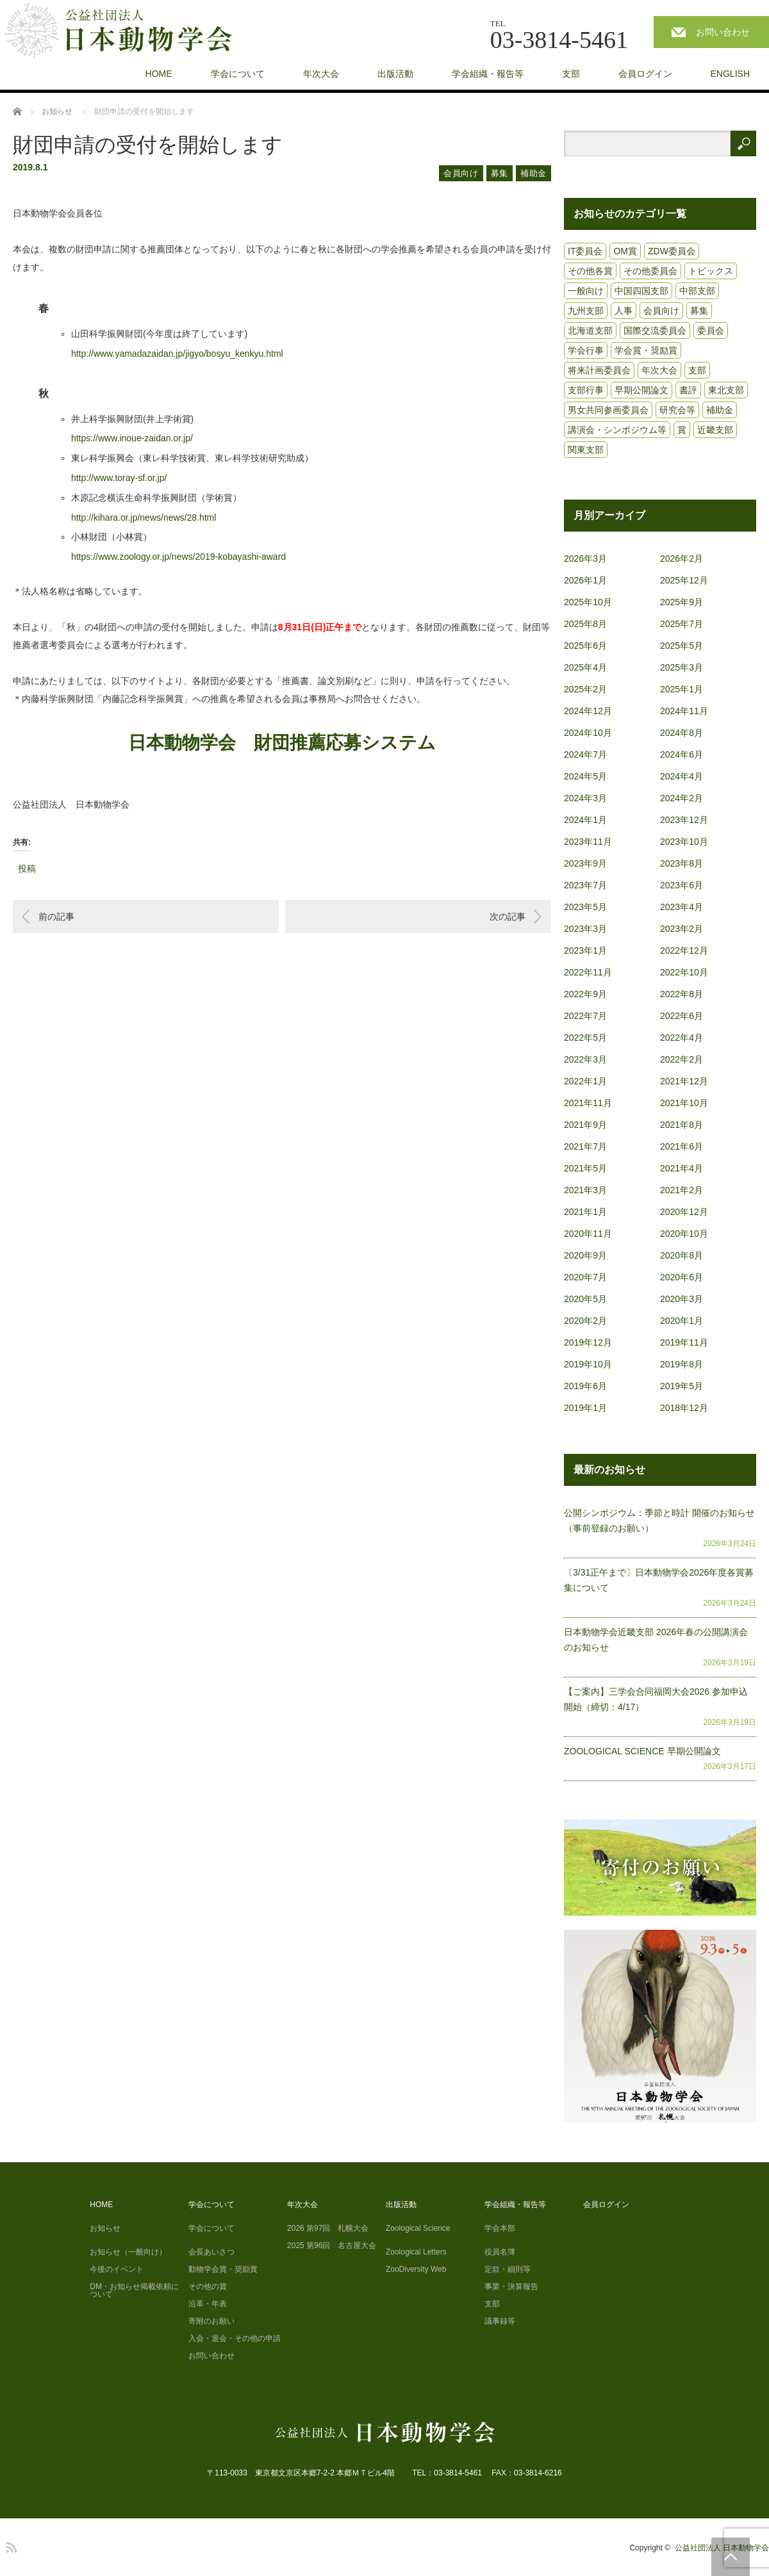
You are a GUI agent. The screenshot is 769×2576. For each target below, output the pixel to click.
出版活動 (395, 74)
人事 (624, 311)
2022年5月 (585, 1037)
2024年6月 (681, 754)
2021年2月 (681, 1190)
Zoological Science (418, 2228)
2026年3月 (585, 558)
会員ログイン (645, 74)
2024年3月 (585, 798)
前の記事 (56, 916)
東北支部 (726, 390)
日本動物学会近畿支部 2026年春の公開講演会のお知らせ (656, 1639)
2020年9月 (585, 1255)
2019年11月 (684, 1342)
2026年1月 (585, 580)
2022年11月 (588, 972)
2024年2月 (681, 798)
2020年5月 (585, 1299)
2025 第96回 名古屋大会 (331, 2245)
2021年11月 (588, 1103)
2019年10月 (588, 1364)
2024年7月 (585, 754)
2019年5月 (681, 1386)
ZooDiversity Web (416, 2269)
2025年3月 (681, 667)
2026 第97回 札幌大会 (327, 2228)
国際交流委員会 (655, 330)
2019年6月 (585, 1386)
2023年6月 (681, 885)
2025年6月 (585, 645)
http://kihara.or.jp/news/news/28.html (143, 517)
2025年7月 (681, 624)
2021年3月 (585, 1190)
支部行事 (586, 390)
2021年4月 (681, 1168)
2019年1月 (585, 1408)
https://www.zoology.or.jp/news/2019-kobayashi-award (178, 556)
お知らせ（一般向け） (128, 2252)
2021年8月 (681, 1125)
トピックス (710, 271)
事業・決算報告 (511, 2286)
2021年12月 (684, 1081)
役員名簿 (499, 2252)
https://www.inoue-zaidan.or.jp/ (132, 438)
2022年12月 (684, 950)
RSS (9, 2545)
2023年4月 (681, 907)
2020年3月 (681, 1299)
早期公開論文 (641, 390)
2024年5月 (585, 776)
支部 (571, 74)
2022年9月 (585, 994)
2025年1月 (681, 689)
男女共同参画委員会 (608, 410)
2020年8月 (681, 1255)
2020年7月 (585, 1277)
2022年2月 (681, 1059)
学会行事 (586, 350)
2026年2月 (681, 558)
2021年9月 (585, 1125)
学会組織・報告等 (488, 74)
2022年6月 (681, 1016)
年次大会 (321, 74)
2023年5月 (585, 907)
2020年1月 (681, 1321)
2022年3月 (585, 1059)
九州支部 (586, 311)
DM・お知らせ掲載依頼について (134, 2290)
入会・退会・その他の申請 (234, 2338)
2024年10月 (588, 733)
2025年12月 (684, 580)
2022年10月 (684, 972)
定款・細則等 (507, 2269)
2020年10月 (684, 1233)
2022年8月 (681, 994)
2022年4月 (681, 1037)
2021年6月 (681, 1146)
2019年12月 (588, 1342)
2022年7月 (585, 1016)
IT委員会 (585, 251)
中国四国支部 (641, 291)
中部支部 (697, 291)
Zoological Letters (416, 2252)
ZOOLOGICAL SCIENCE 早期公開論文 (642, 1751)
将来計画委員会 (599, 370)
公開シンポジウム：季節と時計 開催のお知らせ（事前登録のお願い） (659, 1520)
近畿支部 (715, 430)
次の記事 (507, 916)
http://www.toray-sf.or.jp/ (119, 478)
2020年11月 (588, 1233)
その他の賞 (207, 2286)
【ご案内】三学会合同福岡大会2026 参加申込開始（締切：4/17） (656, 1699)
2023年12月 (684, 820)
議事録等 (499, 2321)
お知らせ (105, 2228)
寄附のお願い (211, 2321)
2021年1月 (585, 1212)
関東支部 (586, 449)
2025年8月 (585, 624)
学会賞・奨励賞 (646, 350)
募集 (499, 173)
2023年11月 (588, 841)
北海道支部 (590, 330)
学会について (238, 74)
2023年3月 (585, 929)
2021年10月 (684, 1103)
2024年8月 (681, 733)
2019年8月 (681, 1364)
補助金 (533, 173)
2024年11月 (684, 711)
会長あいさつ (211, 2252)
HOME (158, 74)
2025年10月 (588, 602)
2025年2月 (585, 689)
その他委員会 (650, 271)
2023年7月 (585, 885)
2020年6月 (681, 1277)
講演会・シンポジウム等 (617, 430)
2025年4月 (585, 667)
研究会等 (677, 410)
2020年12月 (684, 1212)
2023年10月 (684, 841)
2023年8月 (681, 863)
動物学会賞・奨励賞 (223, 2269)
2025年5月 (681, 645)
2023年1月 (585, 950)
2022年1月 (585, 1081)
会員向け (461, 173)
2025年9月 (681, 602)
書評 (688, 390)
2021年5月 (585, 1168)
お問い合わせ (723, 32)
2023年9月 (585, 863)
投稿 (27, 866)
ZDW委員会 (671, 251)
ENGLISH (730, 74)
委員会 (710, 330)
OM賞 (625, 251)
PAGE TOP (730, 2557)
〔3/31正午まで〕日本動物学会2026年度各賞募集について (659, 1580)
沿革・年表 (207, 2304)
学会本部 (499, 2228)
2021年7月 (585, 1146)
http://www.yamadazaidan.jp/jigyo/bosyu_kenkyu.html (177, 353)
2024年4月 (681, 776)
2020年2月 (585, 1321)
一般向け (586, 291)
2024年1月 (585, 820)
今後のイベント (117, 2269)
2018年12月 (684, 1408)
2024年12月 (588, 711)
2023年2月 (681, 929)
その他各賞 (590, 271)
